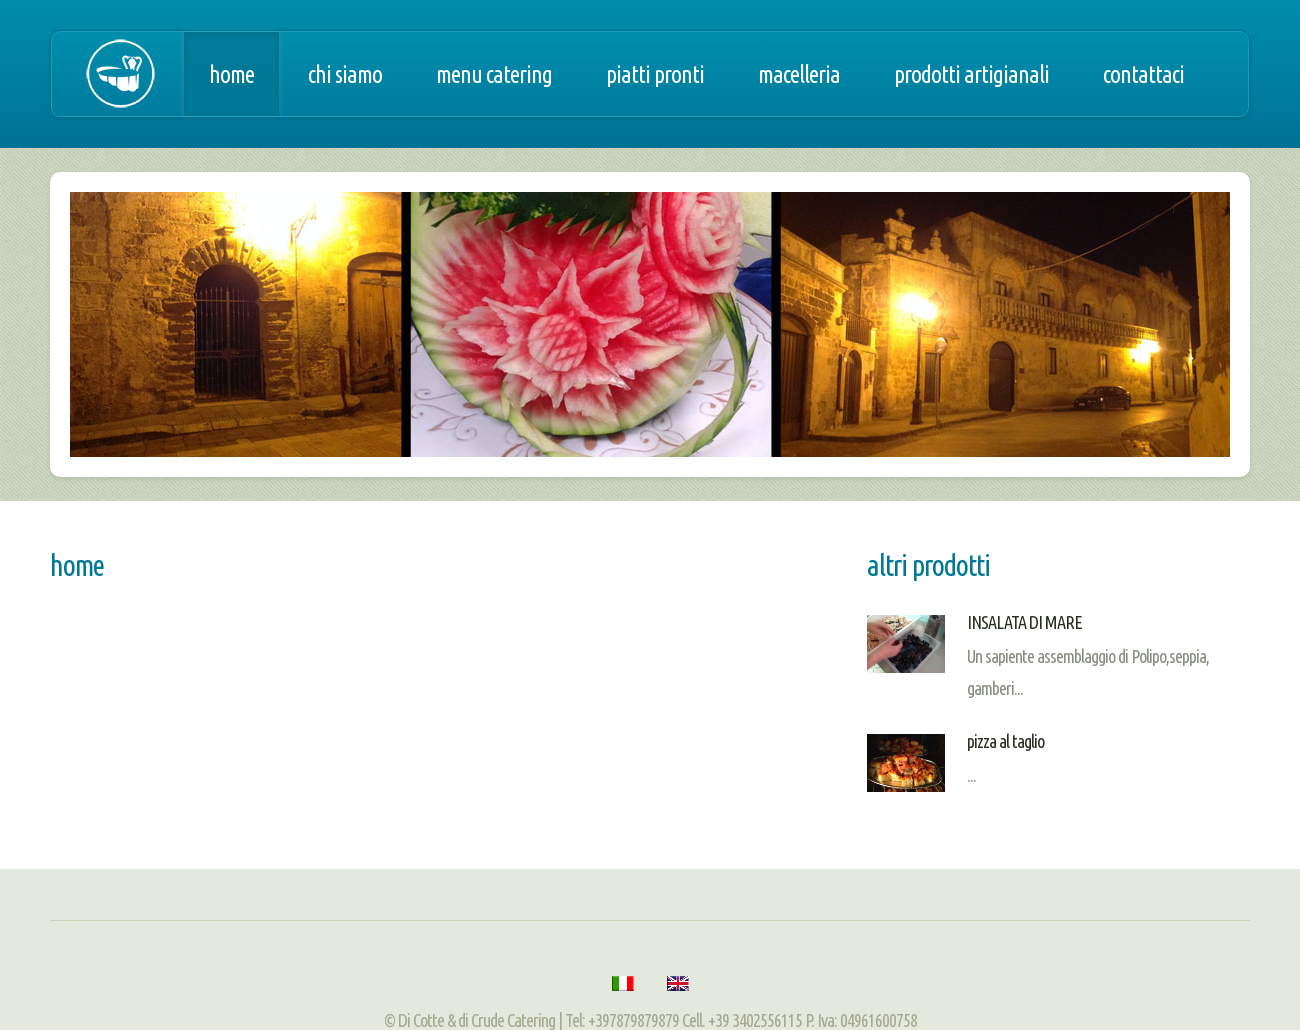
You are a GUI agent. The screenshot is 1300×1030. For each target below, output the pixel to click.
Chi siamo (345, 74)
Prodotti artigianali (971, 74)
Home (231, 74)
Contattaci (1143, 74)
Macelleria (799, 74)
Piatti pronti (655, 74)
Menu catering (494, 74)
